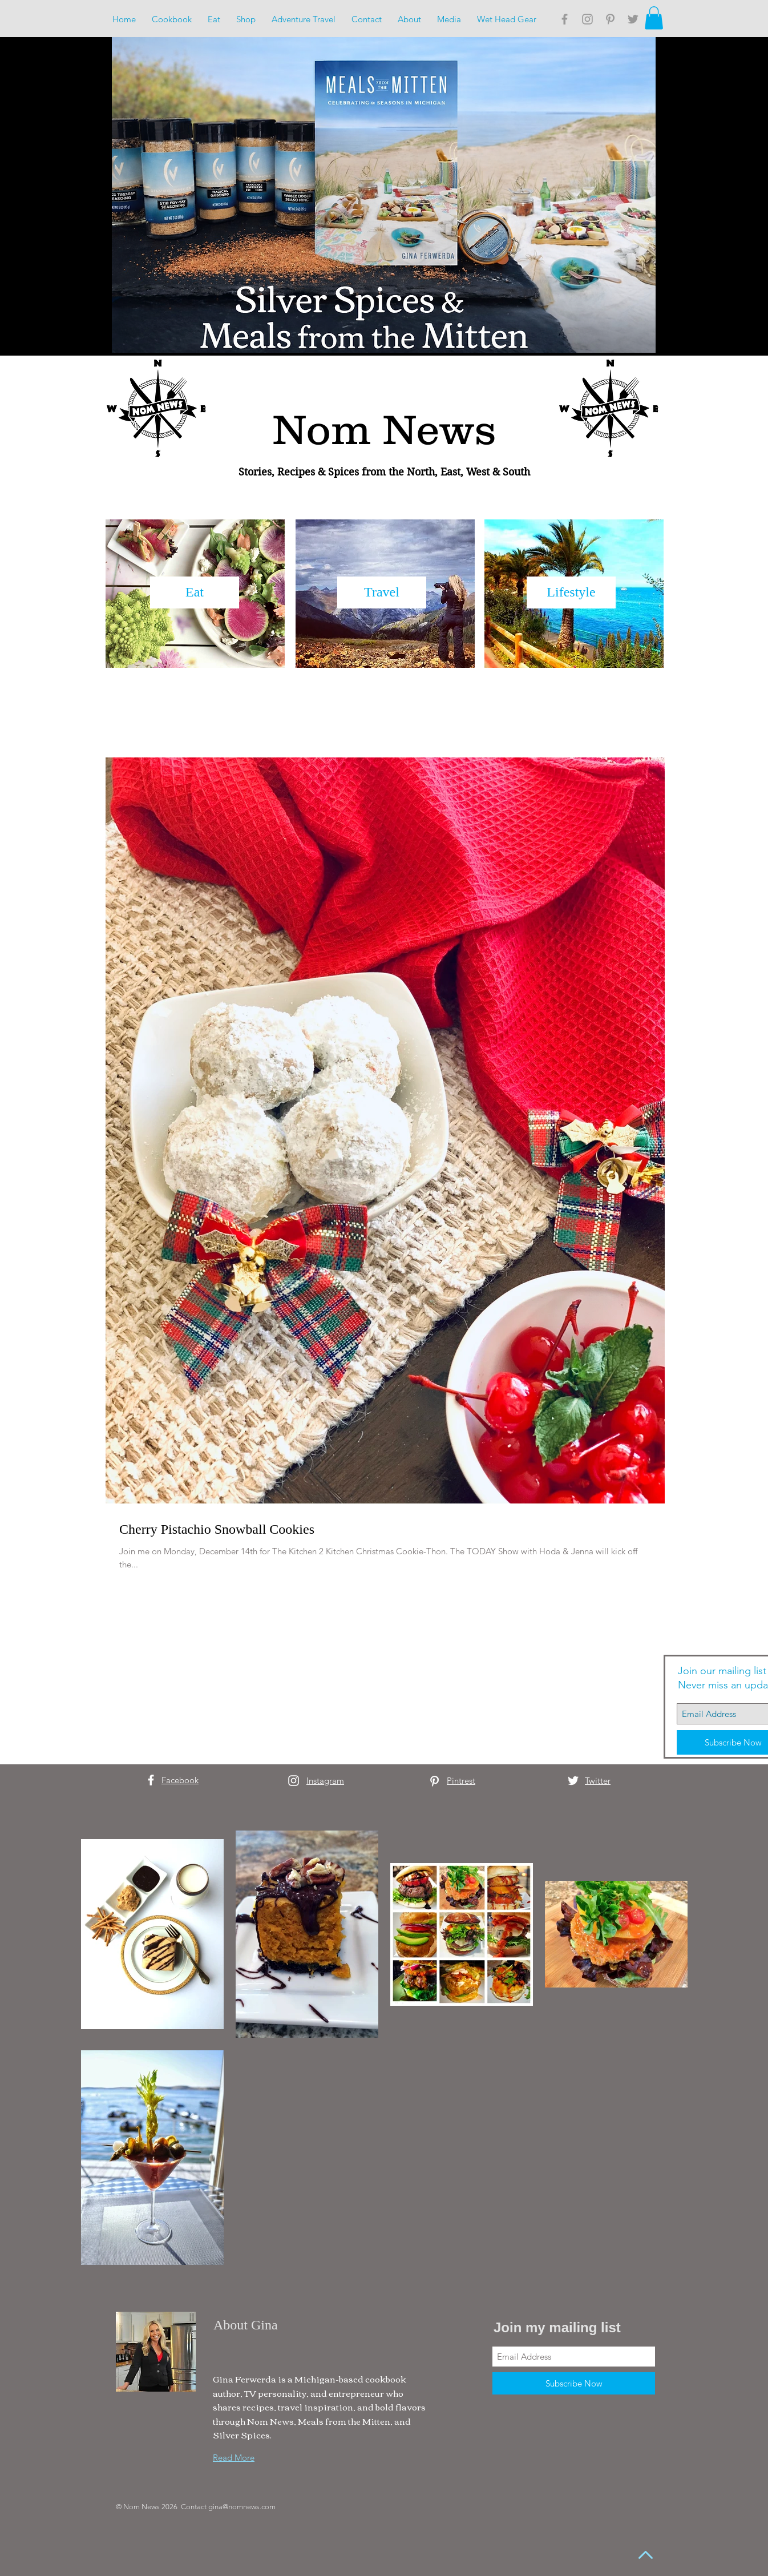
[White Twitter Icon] (573, 1780)
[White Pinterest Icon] (434, 1781)
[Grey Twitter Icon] (633, 19)
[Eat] (194, 592)
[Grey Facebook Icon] (564, 19)
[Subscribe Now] (573, 2383)
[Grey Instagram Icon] (587, 19)
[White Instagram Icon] (293, 1780)
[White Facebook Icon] (151, 1780)
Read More (233, 2457)
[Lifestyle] (571, 592)
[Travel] (381, 592)
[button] (654, 18)
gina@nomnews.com (242, 2506)
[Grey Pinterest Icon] (610, 19)
